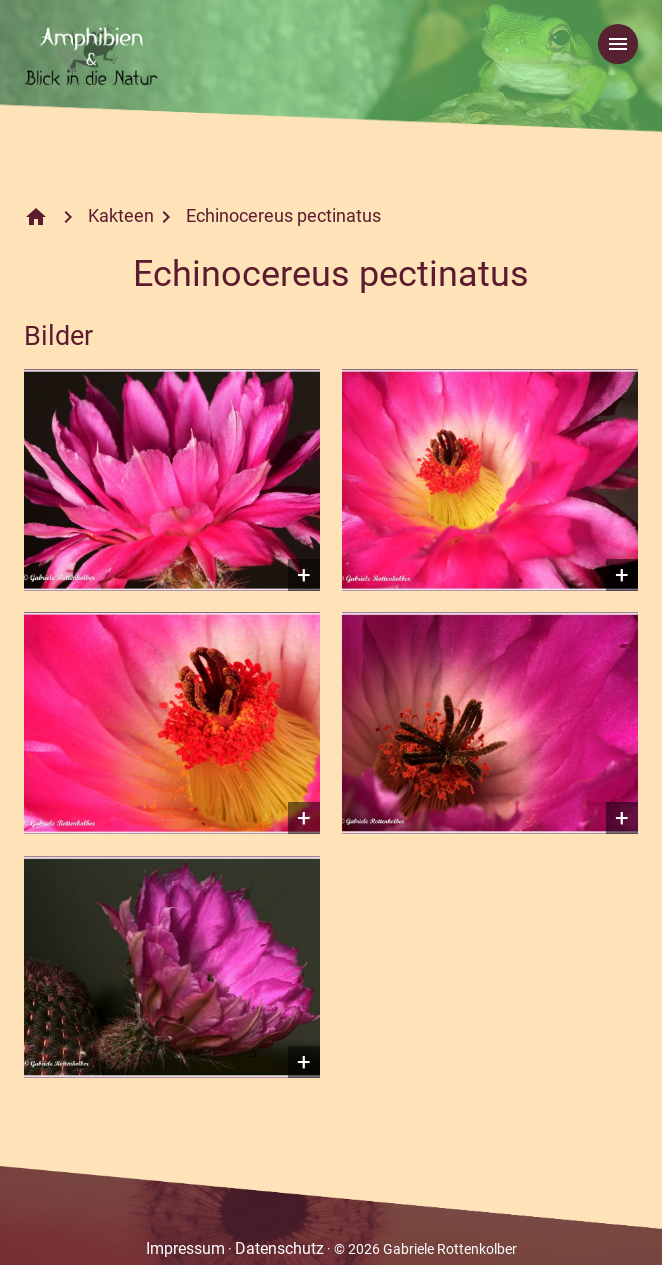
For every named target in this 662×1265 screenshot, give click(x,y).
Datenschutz (279, 1248)
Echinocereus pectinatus (283, 215)
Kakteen (121, 215)
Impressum (185, 1248)
